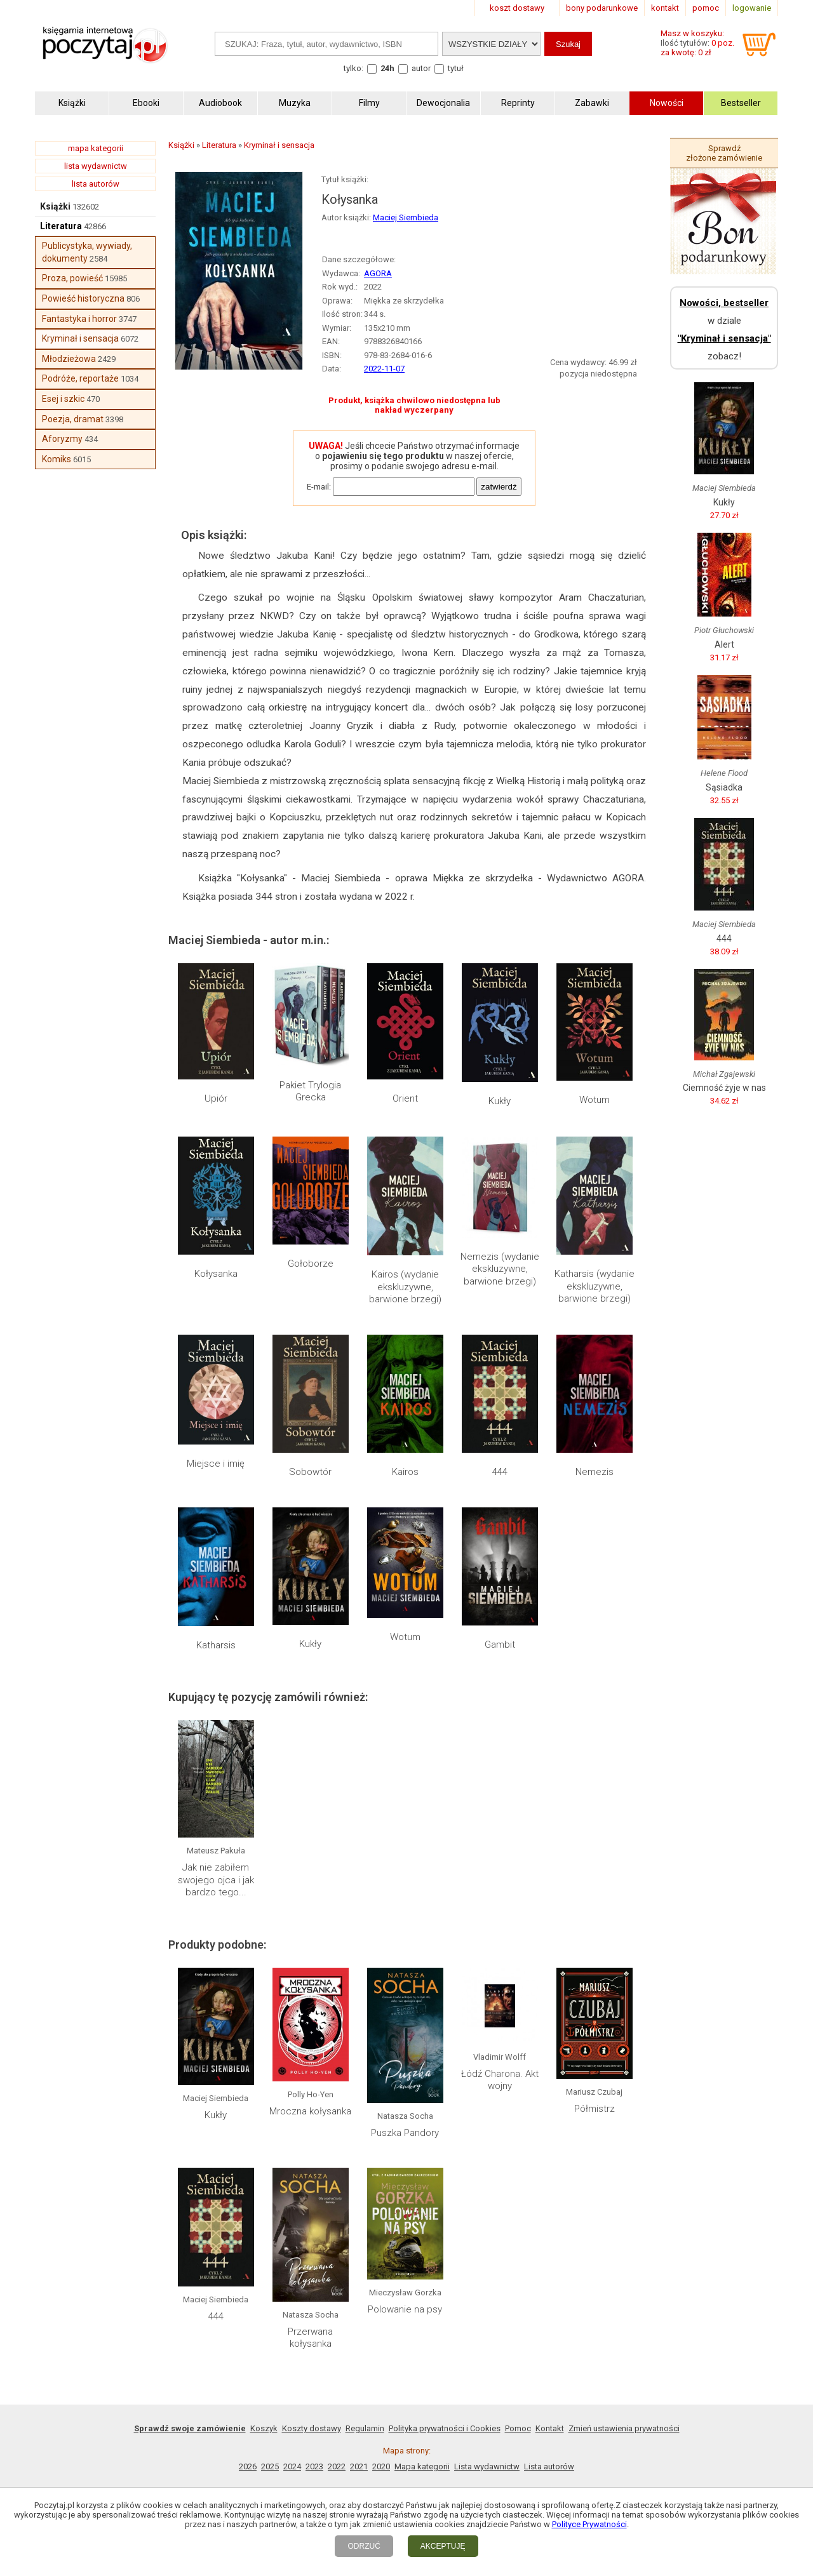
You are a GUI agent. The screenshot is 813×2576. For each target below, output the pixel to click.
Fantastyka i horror (79, 319)
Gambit (500, 1644)
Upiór (216, 1098)
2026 (248, 2466)
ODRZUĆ (363, 2546)
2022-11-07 (384, 368)
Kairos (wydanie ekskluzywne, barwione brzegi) (405, 1287)
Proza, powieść (72, 278)
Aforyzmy (62, 439)
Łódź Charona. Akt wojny (500, 2080)
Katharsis (216, 1645)
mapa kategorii (95, 148)
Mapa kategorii (422, 2466)
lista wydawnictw (95, 166)
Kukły (499, 1101)
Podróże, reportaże (80, 378)
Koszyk (264, 2428)
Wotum (594, 1099)
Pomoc (518, 2428)
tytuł (456, 68)
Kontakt (549, 2428)
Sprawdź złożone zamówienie (724, 153)
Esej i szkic (63, 399)
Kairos (405, 1472)
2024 (292, 2466)
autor (421, 68)
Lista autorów (549, 2466)
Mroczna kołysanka (310, 2111)
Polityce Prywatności (589, 2524)
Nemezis (594, 1472)
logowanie (751, 8)
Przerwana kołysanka (310, 2338)
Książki (55, 206)
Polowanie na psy (405, 2309)
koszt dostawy (517, 8)
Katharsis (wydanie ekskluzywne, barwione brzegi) (594, 1286)
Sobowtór (310, 1472)
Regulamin (365, 2428)
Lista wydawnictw (487, 2466)
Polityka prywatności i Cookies (445, 2428)
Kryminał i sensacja (80, 338)
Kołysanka (216, 1273)
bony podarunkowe (602, 8)
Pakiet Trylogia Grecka (310, 1091)
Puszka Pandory (405, 2133)
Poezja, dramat (73, 419)
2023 (314, 2466)
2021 (359, 2466)
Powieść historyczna (83, 298)
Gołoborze (310, 1263)
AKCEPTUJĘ (443, 2546)
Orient (405, 1098)
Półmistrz (594, 2108)
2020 (381, 2466)
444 (499, 1472)
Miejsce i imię (216, 1463)
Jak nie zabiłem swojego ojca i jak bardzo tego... (216, 1880)
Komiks (56, 459)
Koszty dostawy (311, 2428)
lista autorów (95, 184)
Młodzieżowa (69, 359)
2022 (337, 2466)
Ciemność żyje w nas (724, 1088)
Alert (724, 644)
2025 (270, 2466)
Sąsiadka (724, 787)
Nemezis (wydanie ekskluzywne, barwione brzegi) (499, 1269)
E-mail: (319, 486)
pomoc (705, 8)
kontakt (665, 8)
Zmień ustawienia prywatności (624, 2428)
